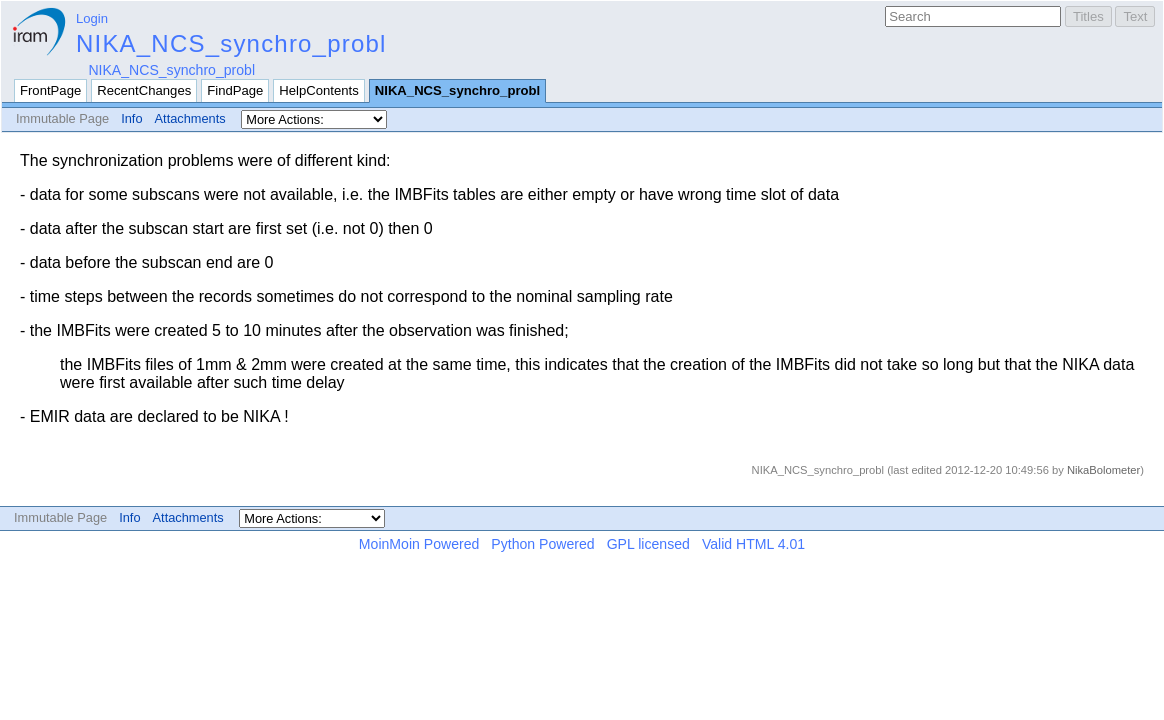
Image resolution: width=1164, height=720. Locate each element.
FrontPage (50, 90)
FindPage (235, 90)
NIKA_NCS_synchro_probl (231, 43)
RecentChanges (144, 90)
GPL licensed (648, 544)
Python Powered (542, 544)
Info (131, 118)
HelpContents (318, 90)
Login (92, 18)
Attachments (190, 118)
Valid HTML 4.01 (753, 544)
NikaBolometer (1103, 470)
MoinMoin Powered (419, 544)
